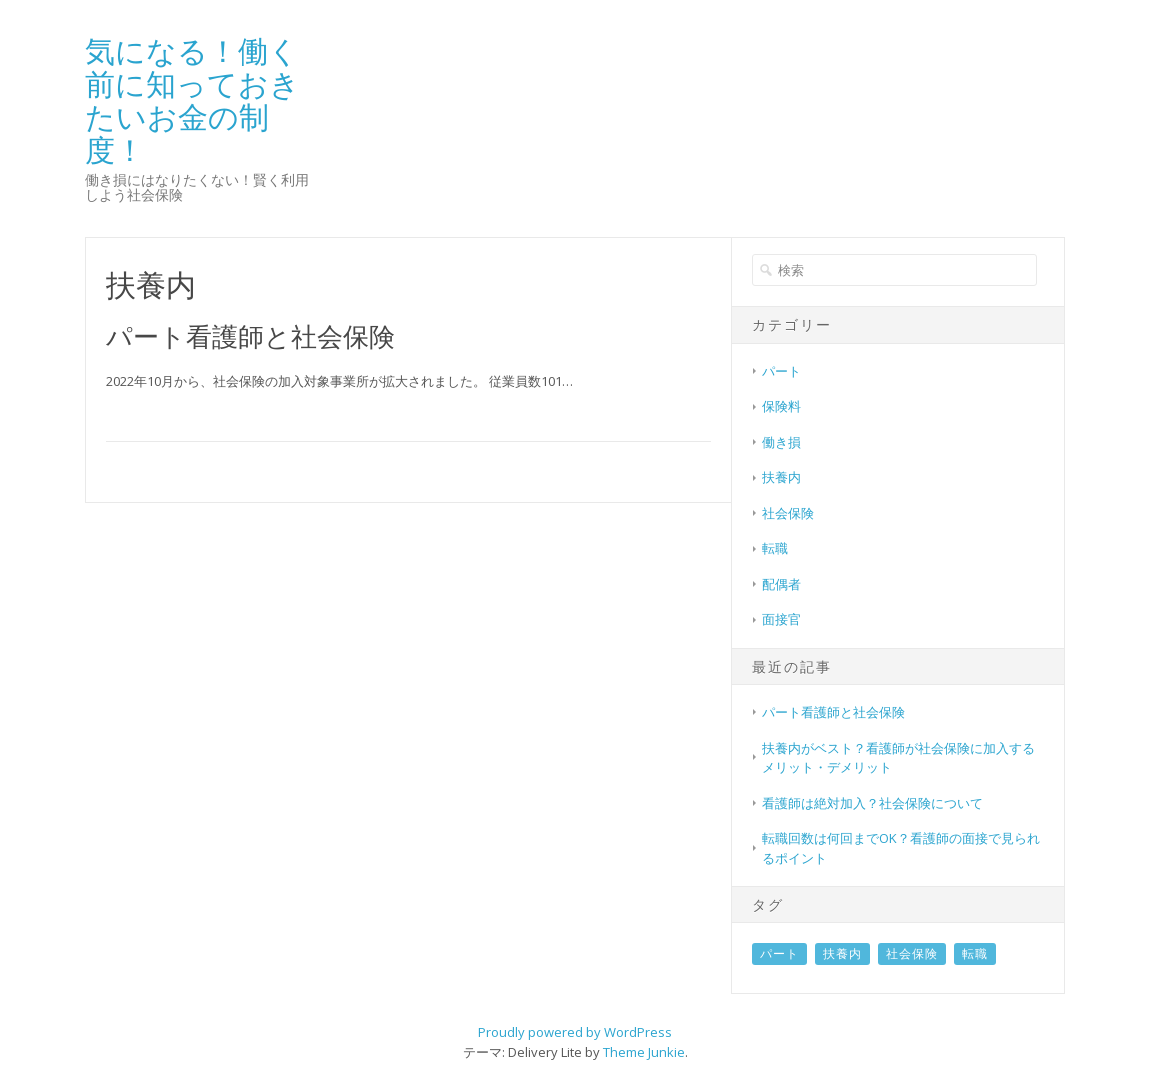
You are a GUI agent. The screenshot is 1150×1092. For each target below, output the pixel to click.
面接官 (781, 619)
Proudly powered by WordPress (575, 1032)
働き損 (781, 442)
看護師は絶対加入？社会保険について (872, 803)
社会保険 (788, 513)
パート (781, 371)
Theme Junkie (644, 1052)
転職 (775, 548)
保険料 (781, 406)
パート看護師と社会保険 (250, 336)
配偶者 (781, 584)
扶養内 (781, 477)
